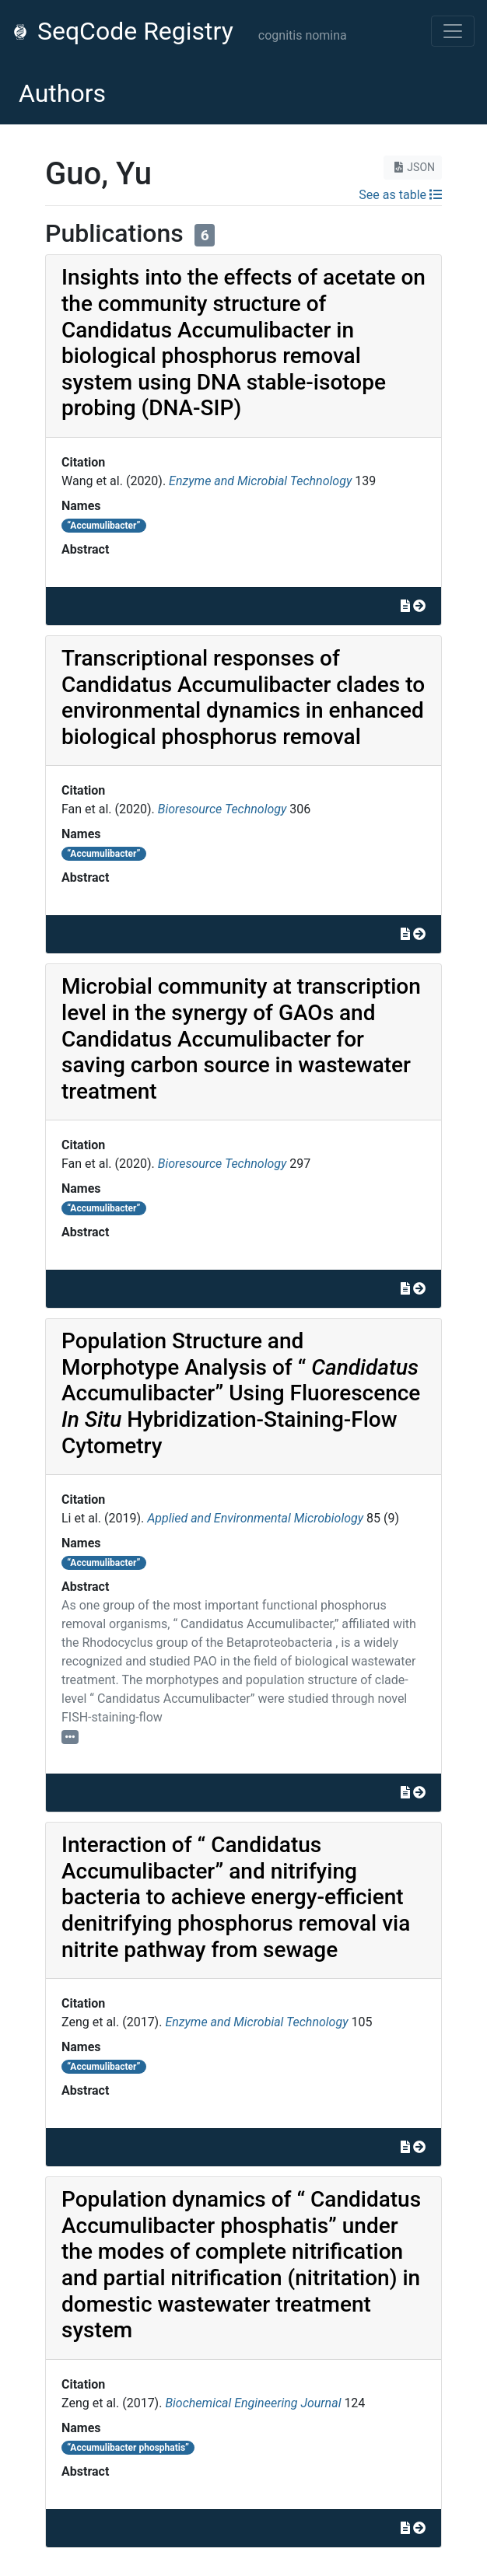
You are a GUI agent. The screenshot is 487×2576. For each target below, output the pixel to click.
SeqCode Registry (122, 31)
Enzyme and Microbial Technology (260, 481)
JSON (413, 167)
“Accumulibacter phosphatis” (128, 2447)
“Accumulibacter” (103, 525)
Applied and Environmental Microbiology (255, 1518)
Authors (62, 93)
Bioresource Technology (222, 809)
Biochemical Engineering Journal (253, 2403)
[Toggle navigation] (453, 31)
